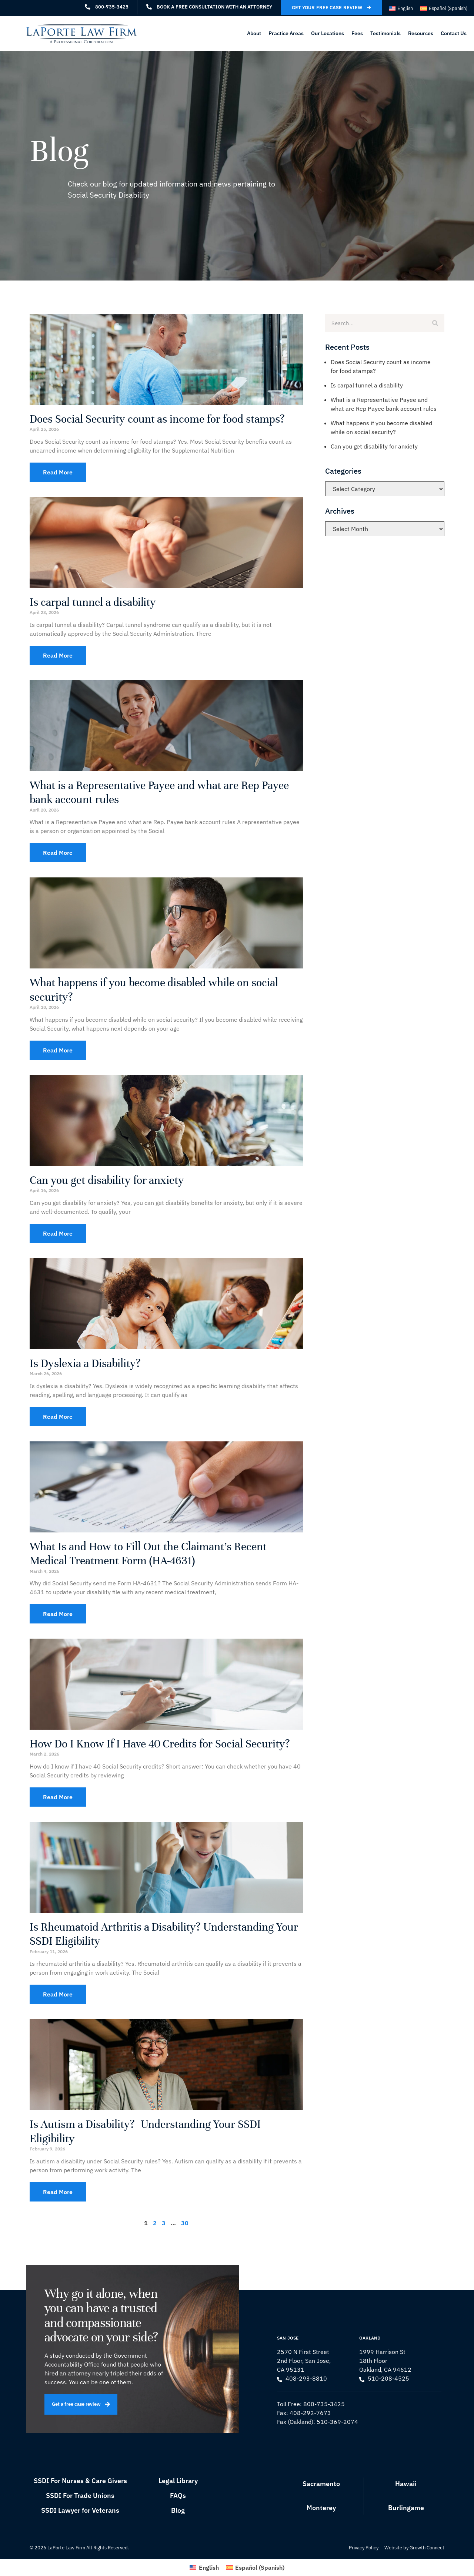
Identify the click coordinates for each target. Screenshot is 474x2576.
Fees (357, 33)
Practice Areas (286, 33)
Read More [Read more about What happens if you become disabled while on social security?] (58, 1050)
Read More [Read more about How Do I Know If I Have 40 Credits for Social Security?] (58, 1797)
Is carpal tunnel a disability (93, 602)
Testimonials (385, 33)
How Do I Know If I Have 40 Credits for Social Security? (160, 1744)
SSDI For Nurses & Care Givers (80, 2480)
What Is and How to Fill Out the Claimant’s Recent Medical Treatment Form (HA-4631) (148, 1554)
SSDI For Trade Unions (80, 2495)
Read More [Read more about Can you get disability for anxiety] (58, 1233)
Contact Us (454, 33)
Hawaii (406, 2483)
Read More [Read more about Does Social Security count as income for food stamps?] (58, 472)
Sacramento (321, 2483)
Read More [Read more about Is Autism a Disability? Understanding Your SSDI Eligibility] (58, 2192)
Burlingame (406, 2507)
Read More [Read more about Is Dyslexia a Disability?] (58, 1416)
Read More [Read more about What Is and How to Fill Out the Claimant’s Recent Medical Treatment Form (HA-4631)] (58, 1614)
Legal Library (178, 2480)
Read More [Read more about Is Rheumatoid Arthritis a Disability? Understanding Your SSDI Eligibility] (58, 1994)
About (254, 33)
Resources (420, 33)
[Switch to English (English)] (401, 8)
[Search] (435, 323)
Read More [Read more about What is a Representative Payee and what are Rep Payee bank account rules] (58, 852)
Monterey (321, 2507)
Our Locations (327, 33)
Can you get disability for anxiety (107, 1180)
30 (184, 2223)
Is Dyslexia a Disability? (85, 1363)
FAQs (178, 2495)
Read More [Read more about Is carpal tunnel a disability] (58, 655)
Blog (178, 2510)
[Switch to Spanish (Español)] (444, 8)
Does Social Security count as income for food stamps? (157, 419)
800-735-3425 (324, 2404)
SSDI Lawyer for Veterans (80, 2510)
